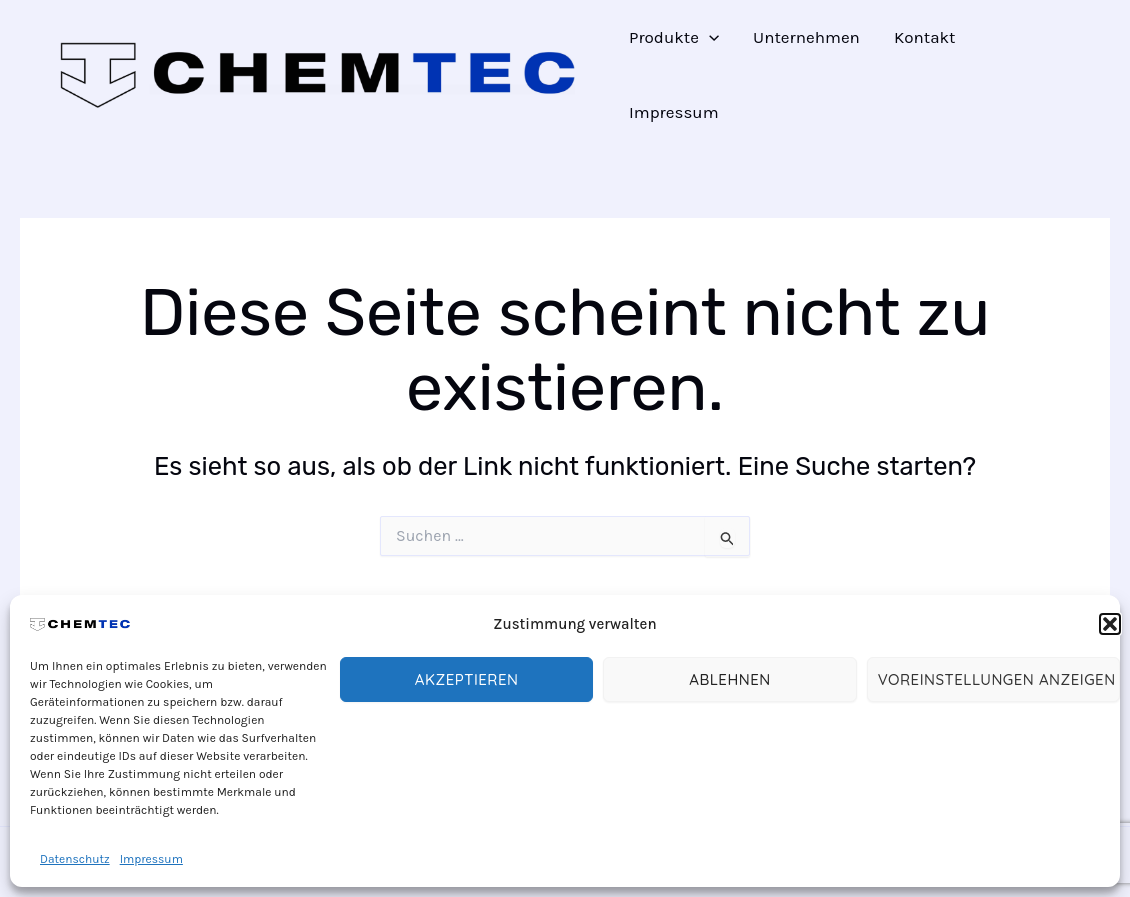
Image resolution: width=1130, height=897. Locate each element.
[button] (1110, 624)
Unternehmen (806, 37)
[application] (709, 37)
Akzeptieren (467, 679)
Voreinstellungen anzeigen (997, 679)
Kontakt (925, 37)
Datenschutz (75, 859)
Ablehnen (729, 679)
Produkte (674, 37)
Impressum (151, 859)
